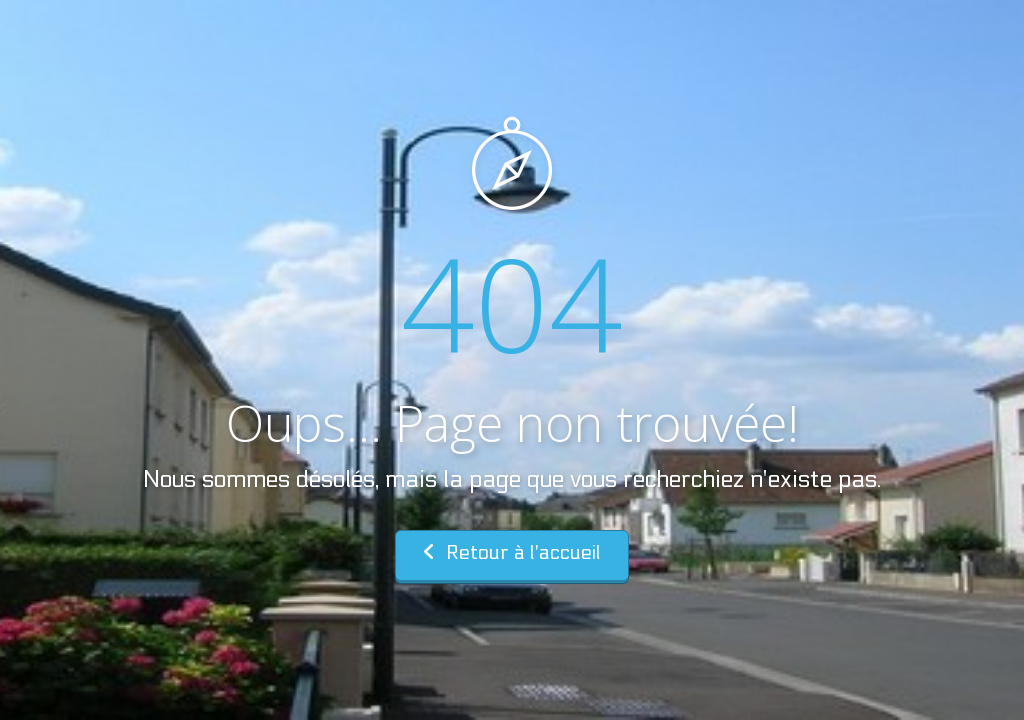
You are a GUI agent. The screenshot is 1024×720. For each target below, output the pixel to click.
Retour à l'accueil (512, 553)
